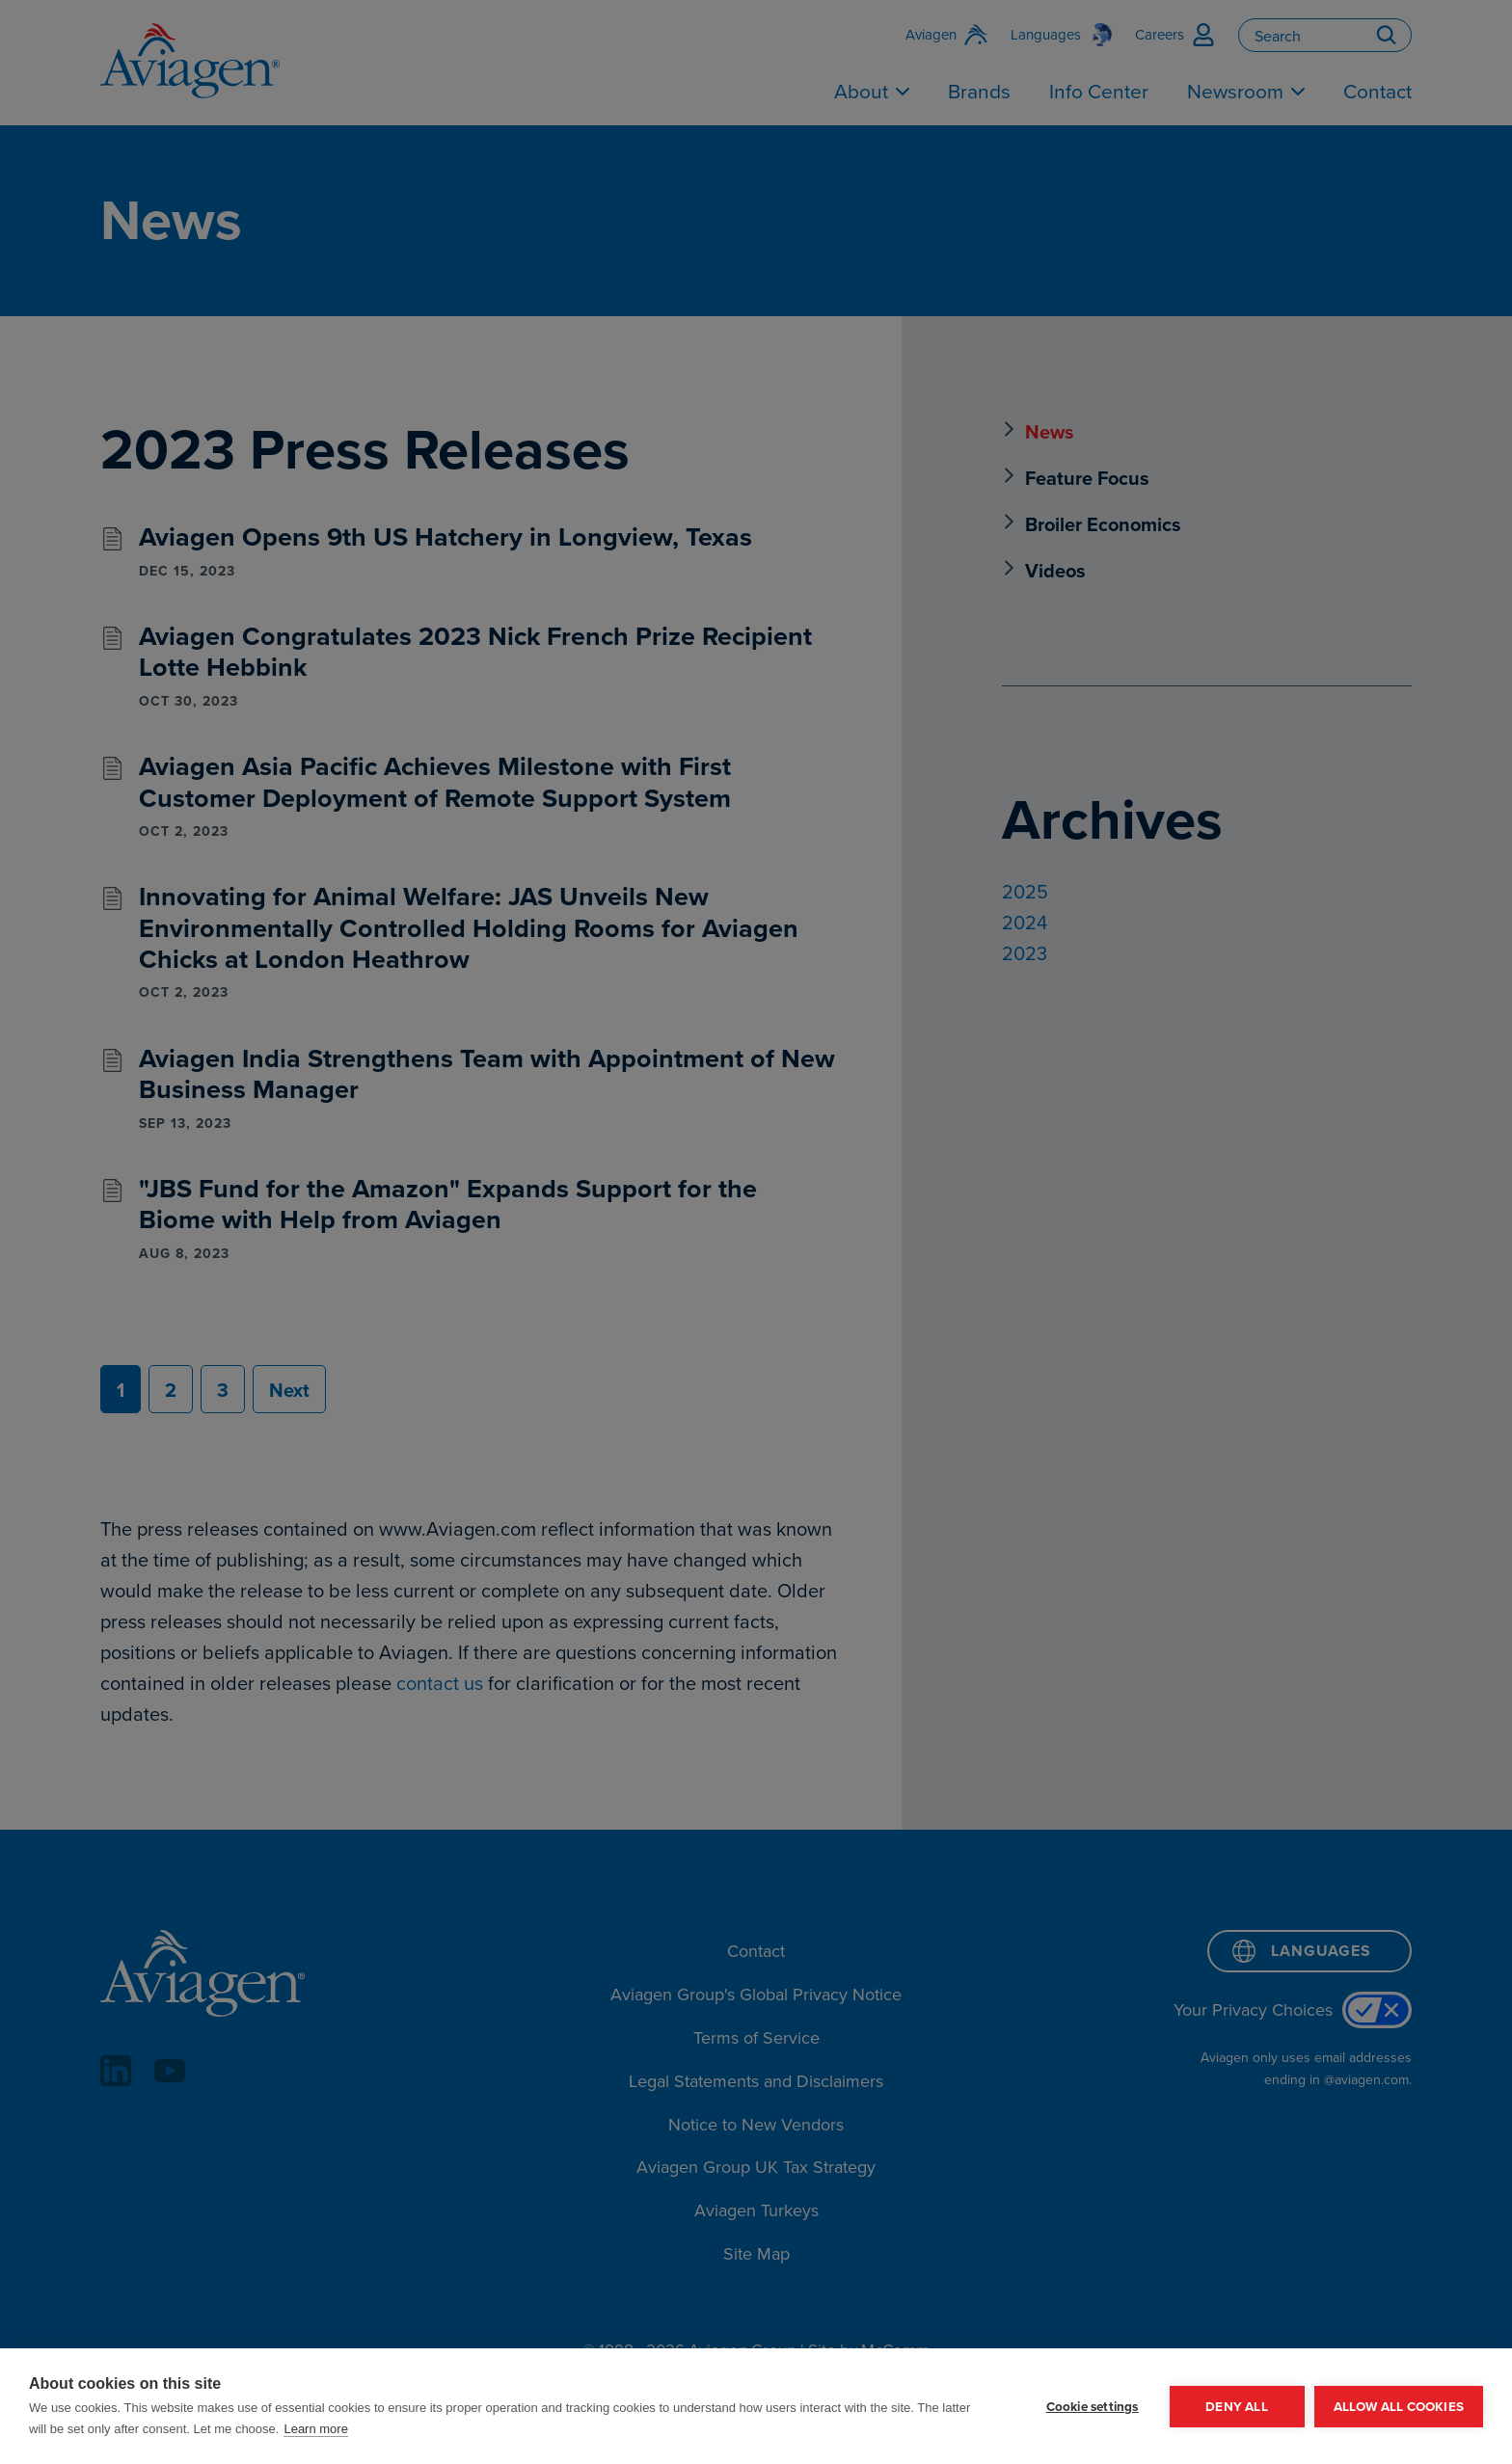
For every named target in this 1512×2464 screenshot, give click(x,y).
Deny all (1236, 2406)
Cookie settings (1092, 2406)
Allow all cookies (1399, 2406)
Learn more (315, 2429)
